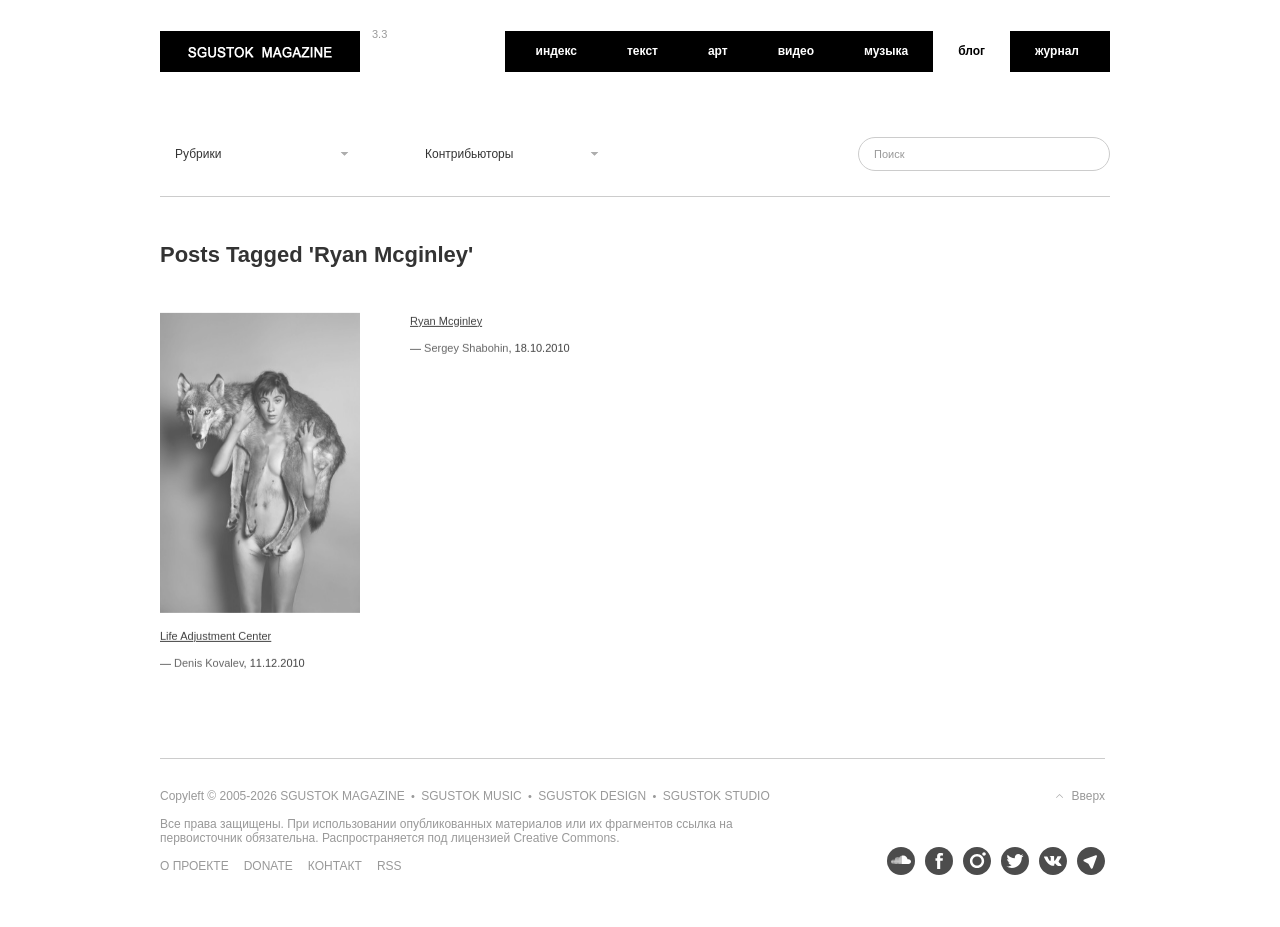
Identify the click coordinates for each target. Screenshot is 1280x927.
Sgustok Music (471, 796)
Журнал (1057, 51)
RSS (389, 866)
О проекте (194, 866)
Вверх (1088, 796)
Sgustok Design (592, 796)
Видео (796, 51)
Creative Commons (564, 838)
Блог (971, 51)
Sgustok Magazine (260, 51)
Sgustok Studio (716, 796)
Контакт (335, 866)
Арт (718, 51)
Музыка (886, 51)
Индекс (556, 51)
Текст (642, 51)
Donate (268, 866)
